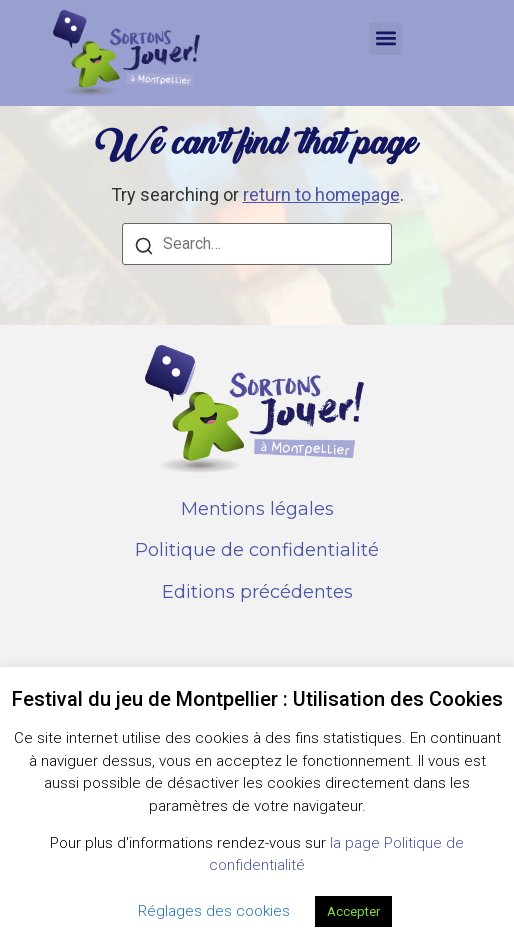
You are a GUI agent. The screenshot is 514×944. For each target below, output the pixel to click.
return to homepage (321, 194)
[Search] (144, 248)
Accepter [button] (353, 911)
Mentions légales (257, 509)
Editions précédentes (257, 592)
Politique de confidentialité (257, 550)
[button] (385, 38)
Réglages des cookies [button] (214, 911)
